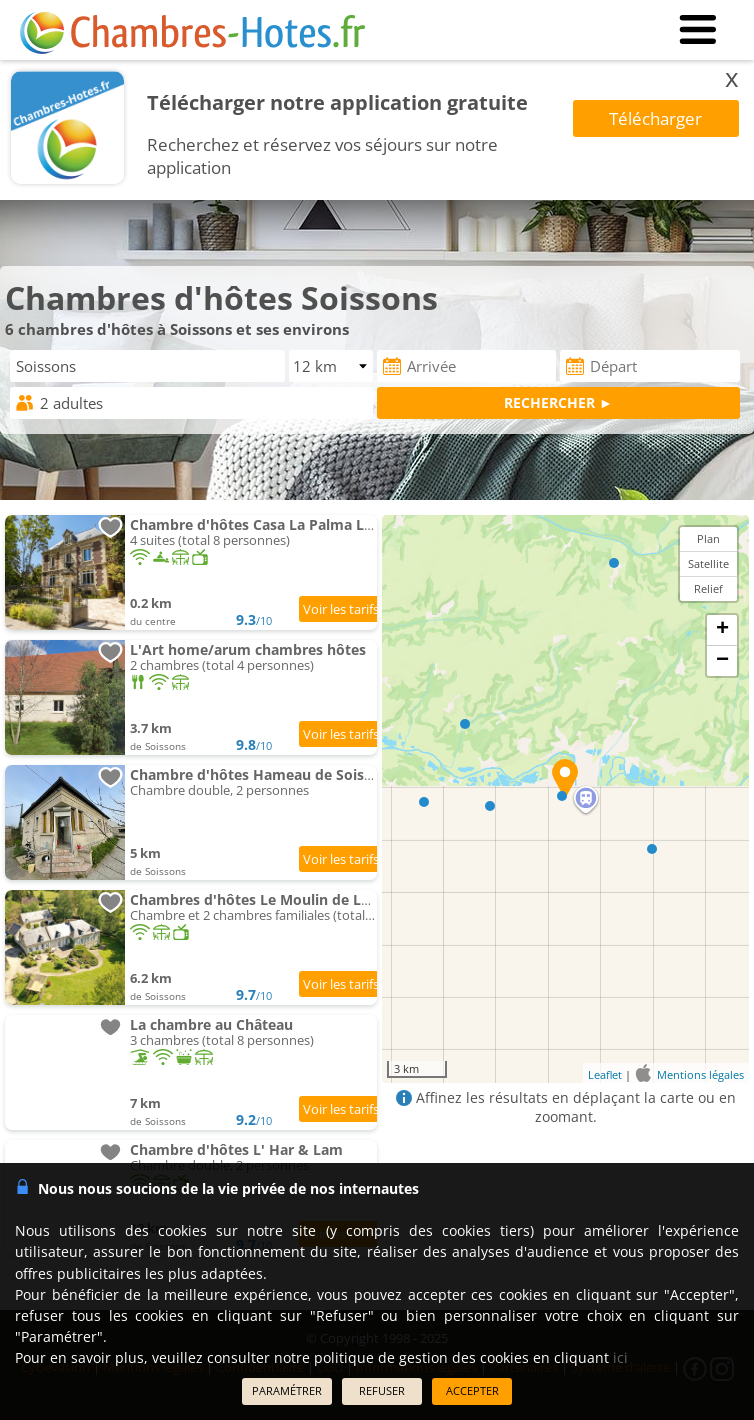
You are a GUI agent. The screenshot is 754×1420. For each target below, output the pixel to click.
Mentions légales (700, 1073)
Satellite (708, 563)
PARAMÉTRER (287, 1390)
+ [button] (722, 630)
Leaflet (605, 1073)
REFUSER (382, 1390)
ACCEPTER (472, 1390)
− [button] (722, 661)
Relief (708, 588)
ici (620, 1357)
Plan (708, 538)
